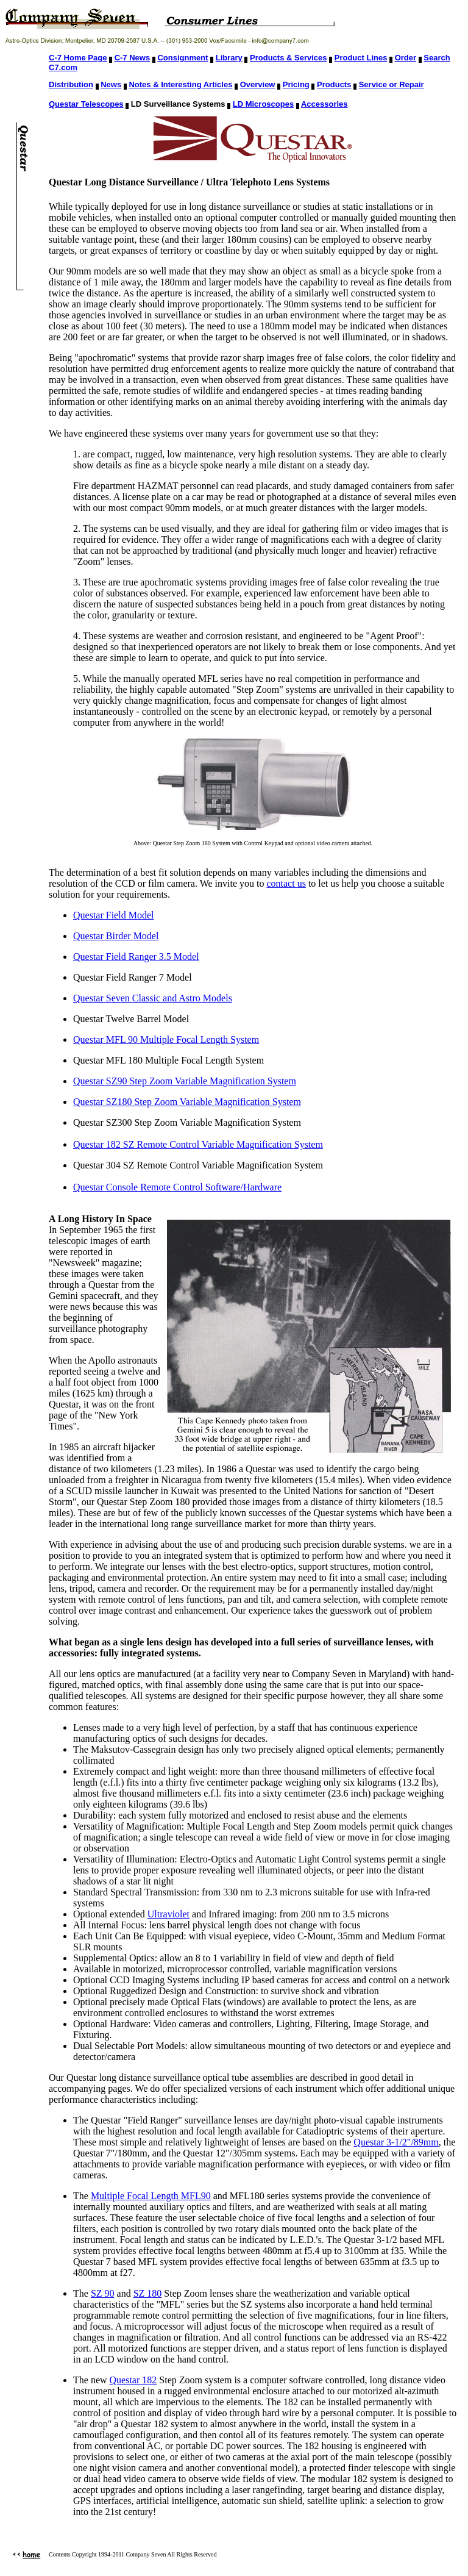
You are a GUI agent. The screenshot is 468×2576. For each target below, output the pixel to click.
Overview (257, 84)
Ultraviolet (168, 1914)
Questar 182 (133, 2380)
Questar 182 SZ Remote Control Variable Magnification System (198, 1144)
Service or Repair (391, 84)
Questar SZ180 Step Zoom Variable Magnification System (187, 1102)
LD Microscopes (263, 104)
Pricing (296, 84)
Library (229, 57)
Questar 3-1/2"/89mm (395, 2142)
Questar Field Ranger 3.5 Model (136, 956)
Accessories (324, 104)
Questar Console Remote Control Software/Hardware (177, 1187)
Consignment (182, 57)
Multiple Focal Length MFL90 (151, 2196)
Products (334, 84)
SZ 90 (103, 2293)
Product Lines (361, 57)
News (111, 84)
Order (405, 57)
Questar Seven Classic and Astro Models (152, 998)
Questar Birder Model (115, 936)
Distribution (71, 84)
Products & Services (288, 57)
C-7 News (133, 57)
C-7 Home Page (78, 57)
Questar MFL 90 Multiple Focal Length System (166, 1039)
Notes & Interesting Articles (180, 84)
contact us (285, 883)
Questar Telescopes (86, 104)
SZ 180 (147, 2293)
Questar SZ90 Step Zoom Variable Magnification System (184, 1081)
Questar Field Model (113, 915)
